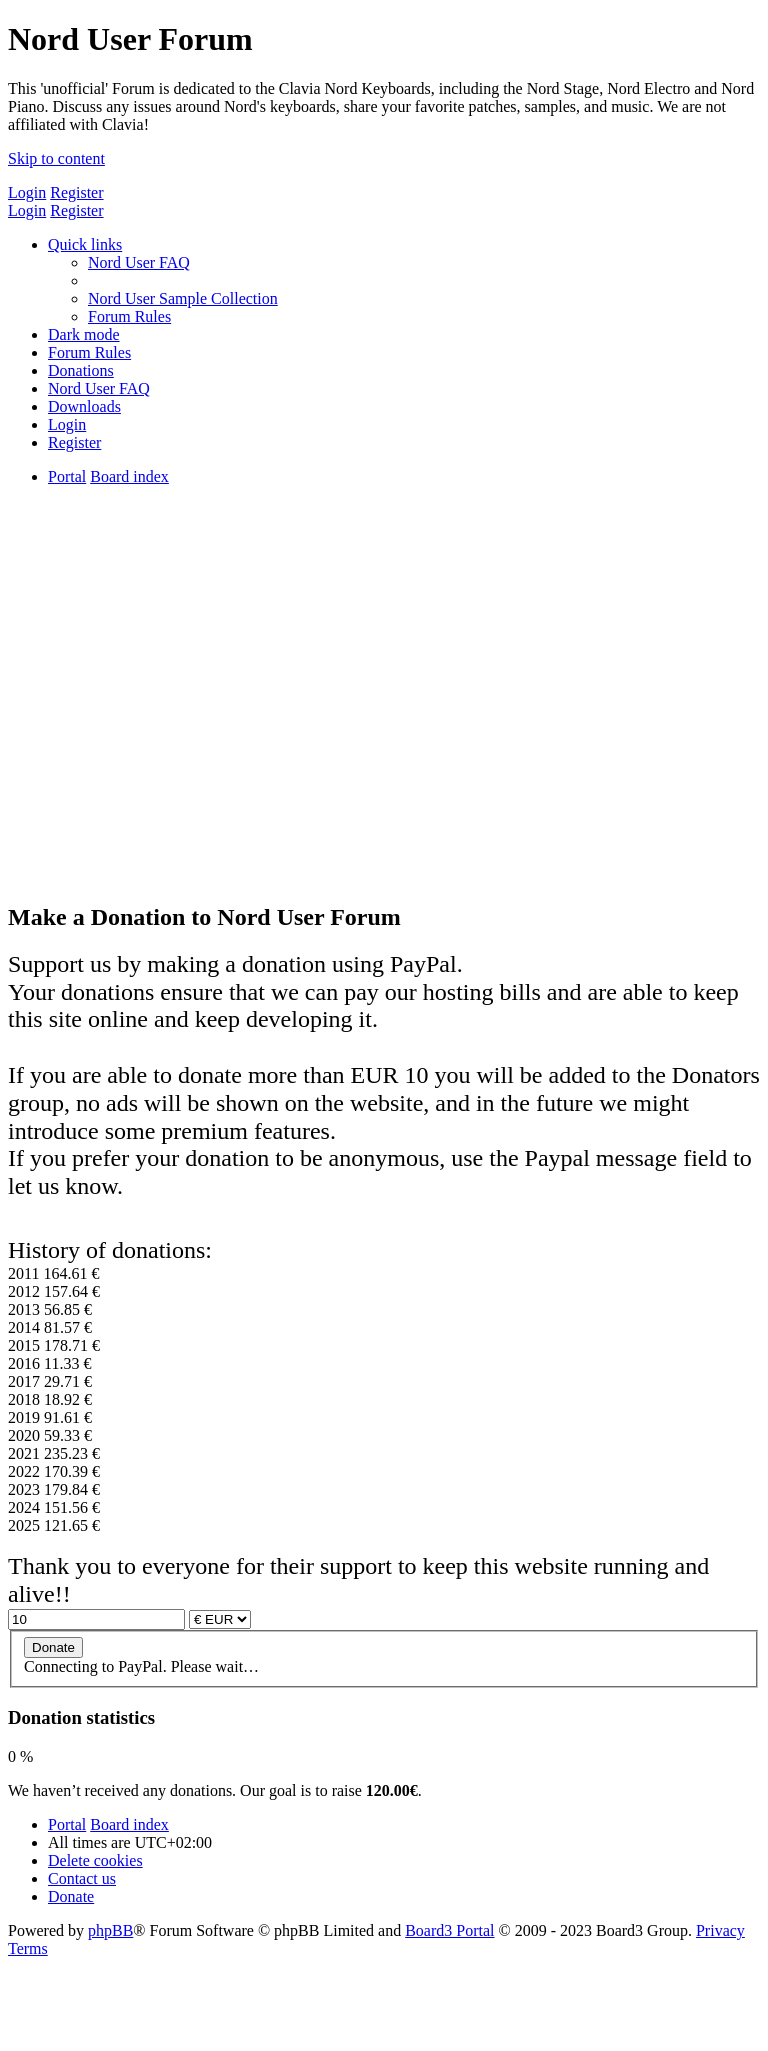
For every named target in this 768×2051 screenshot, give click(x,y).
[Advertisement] (384, 744)
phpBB (110, 1930)
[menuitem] (139, 262)
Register (76, 192)
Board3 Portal (449, 1930)
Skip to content (56, 158)
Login (27, 192)
